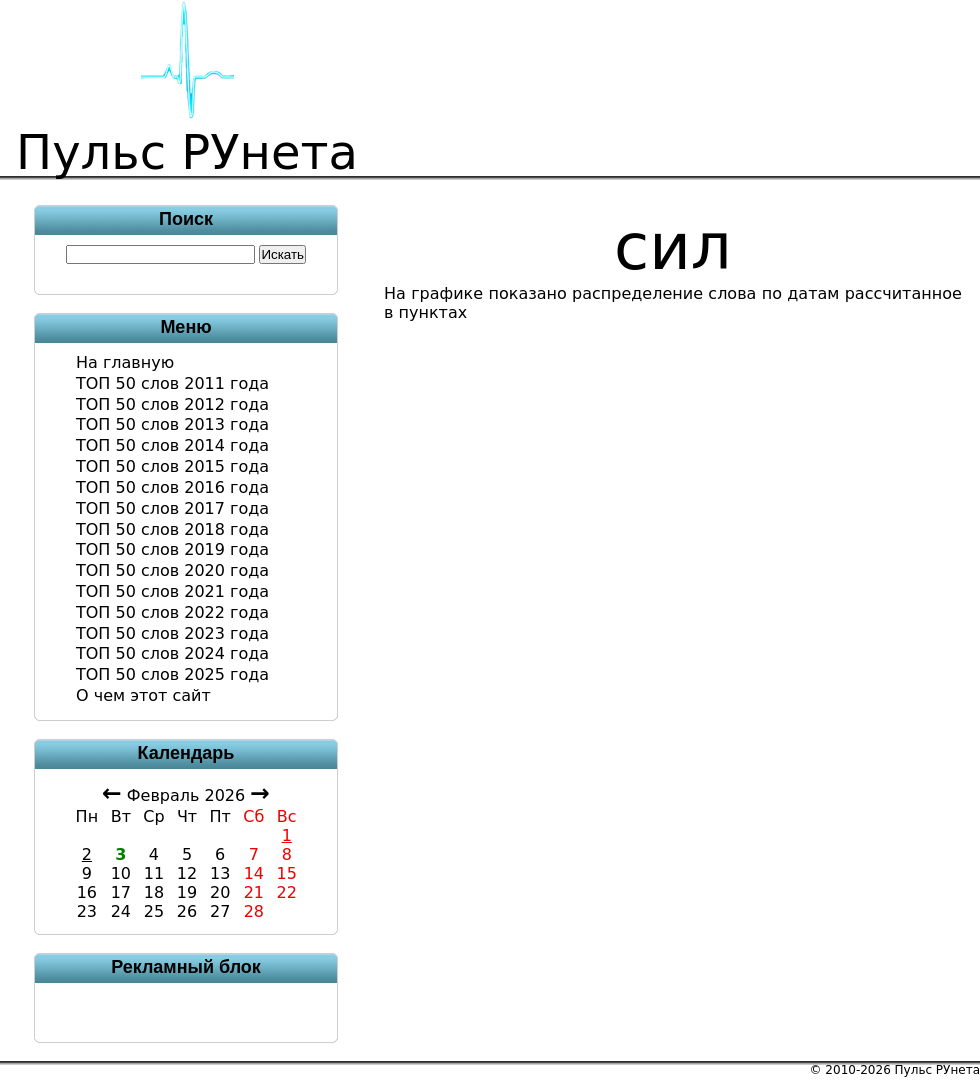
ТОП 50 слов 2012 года (172, 404)
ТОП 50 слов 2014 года (172, 445)
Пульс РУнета (937, 1070)
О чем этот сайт (143, 695)
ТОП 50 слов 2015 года (172, 466)
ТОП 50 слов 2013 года (172, 424)
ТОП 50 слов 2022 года (172, 612)
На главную (125, 362)
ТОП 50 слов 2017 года (172, 508)
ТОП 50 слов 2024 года (172, 653)
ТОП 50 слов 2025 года (172, 674)
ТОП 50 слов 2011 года (172, 383)
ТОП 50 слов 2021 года (172, 591)
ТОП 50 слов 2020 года (172, 570)
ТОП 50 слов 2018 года (172, 529)
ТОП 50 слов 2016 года (172, 487)
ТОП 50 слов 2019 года (172, 549)
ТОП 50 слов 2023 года (172, 633)
